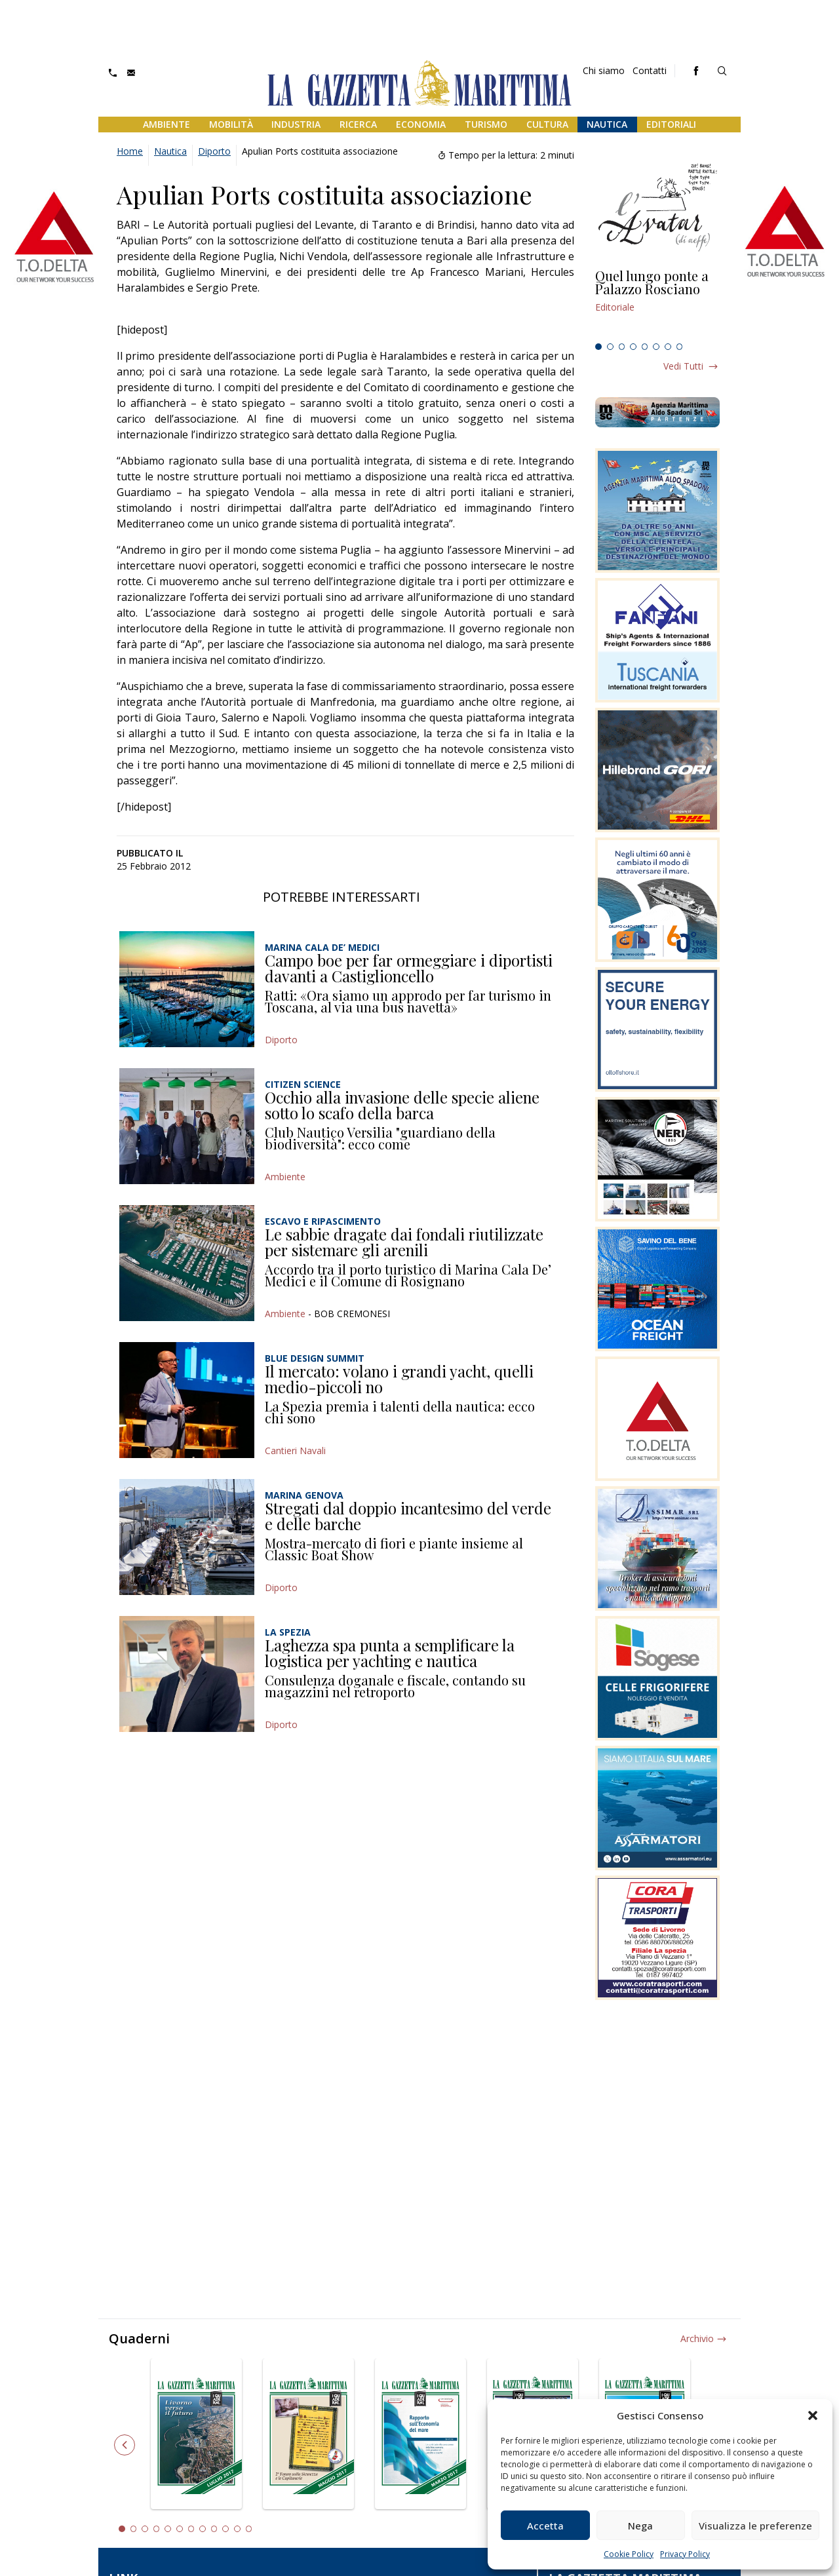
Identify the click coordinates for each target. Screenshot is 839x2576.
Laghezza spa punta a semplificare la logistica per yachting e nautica (390, 1652)
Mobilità (231, 124)
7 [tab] (668, 346)
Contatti (650, 70)
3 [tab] (622, 346)
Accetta (545, 2525)
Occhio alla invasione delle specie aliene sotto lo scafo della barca (402, 1104)
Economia (421, 124)
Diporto (214, 151)
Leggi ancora (657, 303)
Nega (640, 2525)
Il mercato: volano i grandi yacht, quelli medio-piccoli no (399, 1378)
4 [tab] (633, 346)
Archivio (697, 2338)
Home (130, 151)
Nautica (607, 124)
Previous (124, 2444)
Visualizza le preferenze (755, 2525)
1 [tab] (598, 346)
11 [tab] (237, 2529)
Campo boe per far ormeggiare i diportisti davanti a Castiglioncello (409, 968)
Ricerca (358, 124)
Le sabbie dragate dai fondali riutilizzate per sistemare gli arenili (404, 1241)
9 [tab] (214, 2529)
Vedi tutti (683, 366)
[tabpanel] (657, 303)
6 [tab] (656, 346)
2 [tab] (610, 346)
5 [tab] (645, 346)
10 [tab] (225, 2529)
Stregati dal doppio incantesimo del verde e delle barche (408, 1515)
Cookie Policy (629, 2554)
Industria (296, 124)
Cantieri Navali (295, 1450)
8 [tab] (679, 346)
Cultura (547, 124)
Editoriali (671, 124)
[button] (812, 2415)
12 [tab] (249, 2529)
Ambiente (166, 124)
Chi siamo (604, 70)
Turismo (486, 124)
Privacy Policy (685, 2554)
